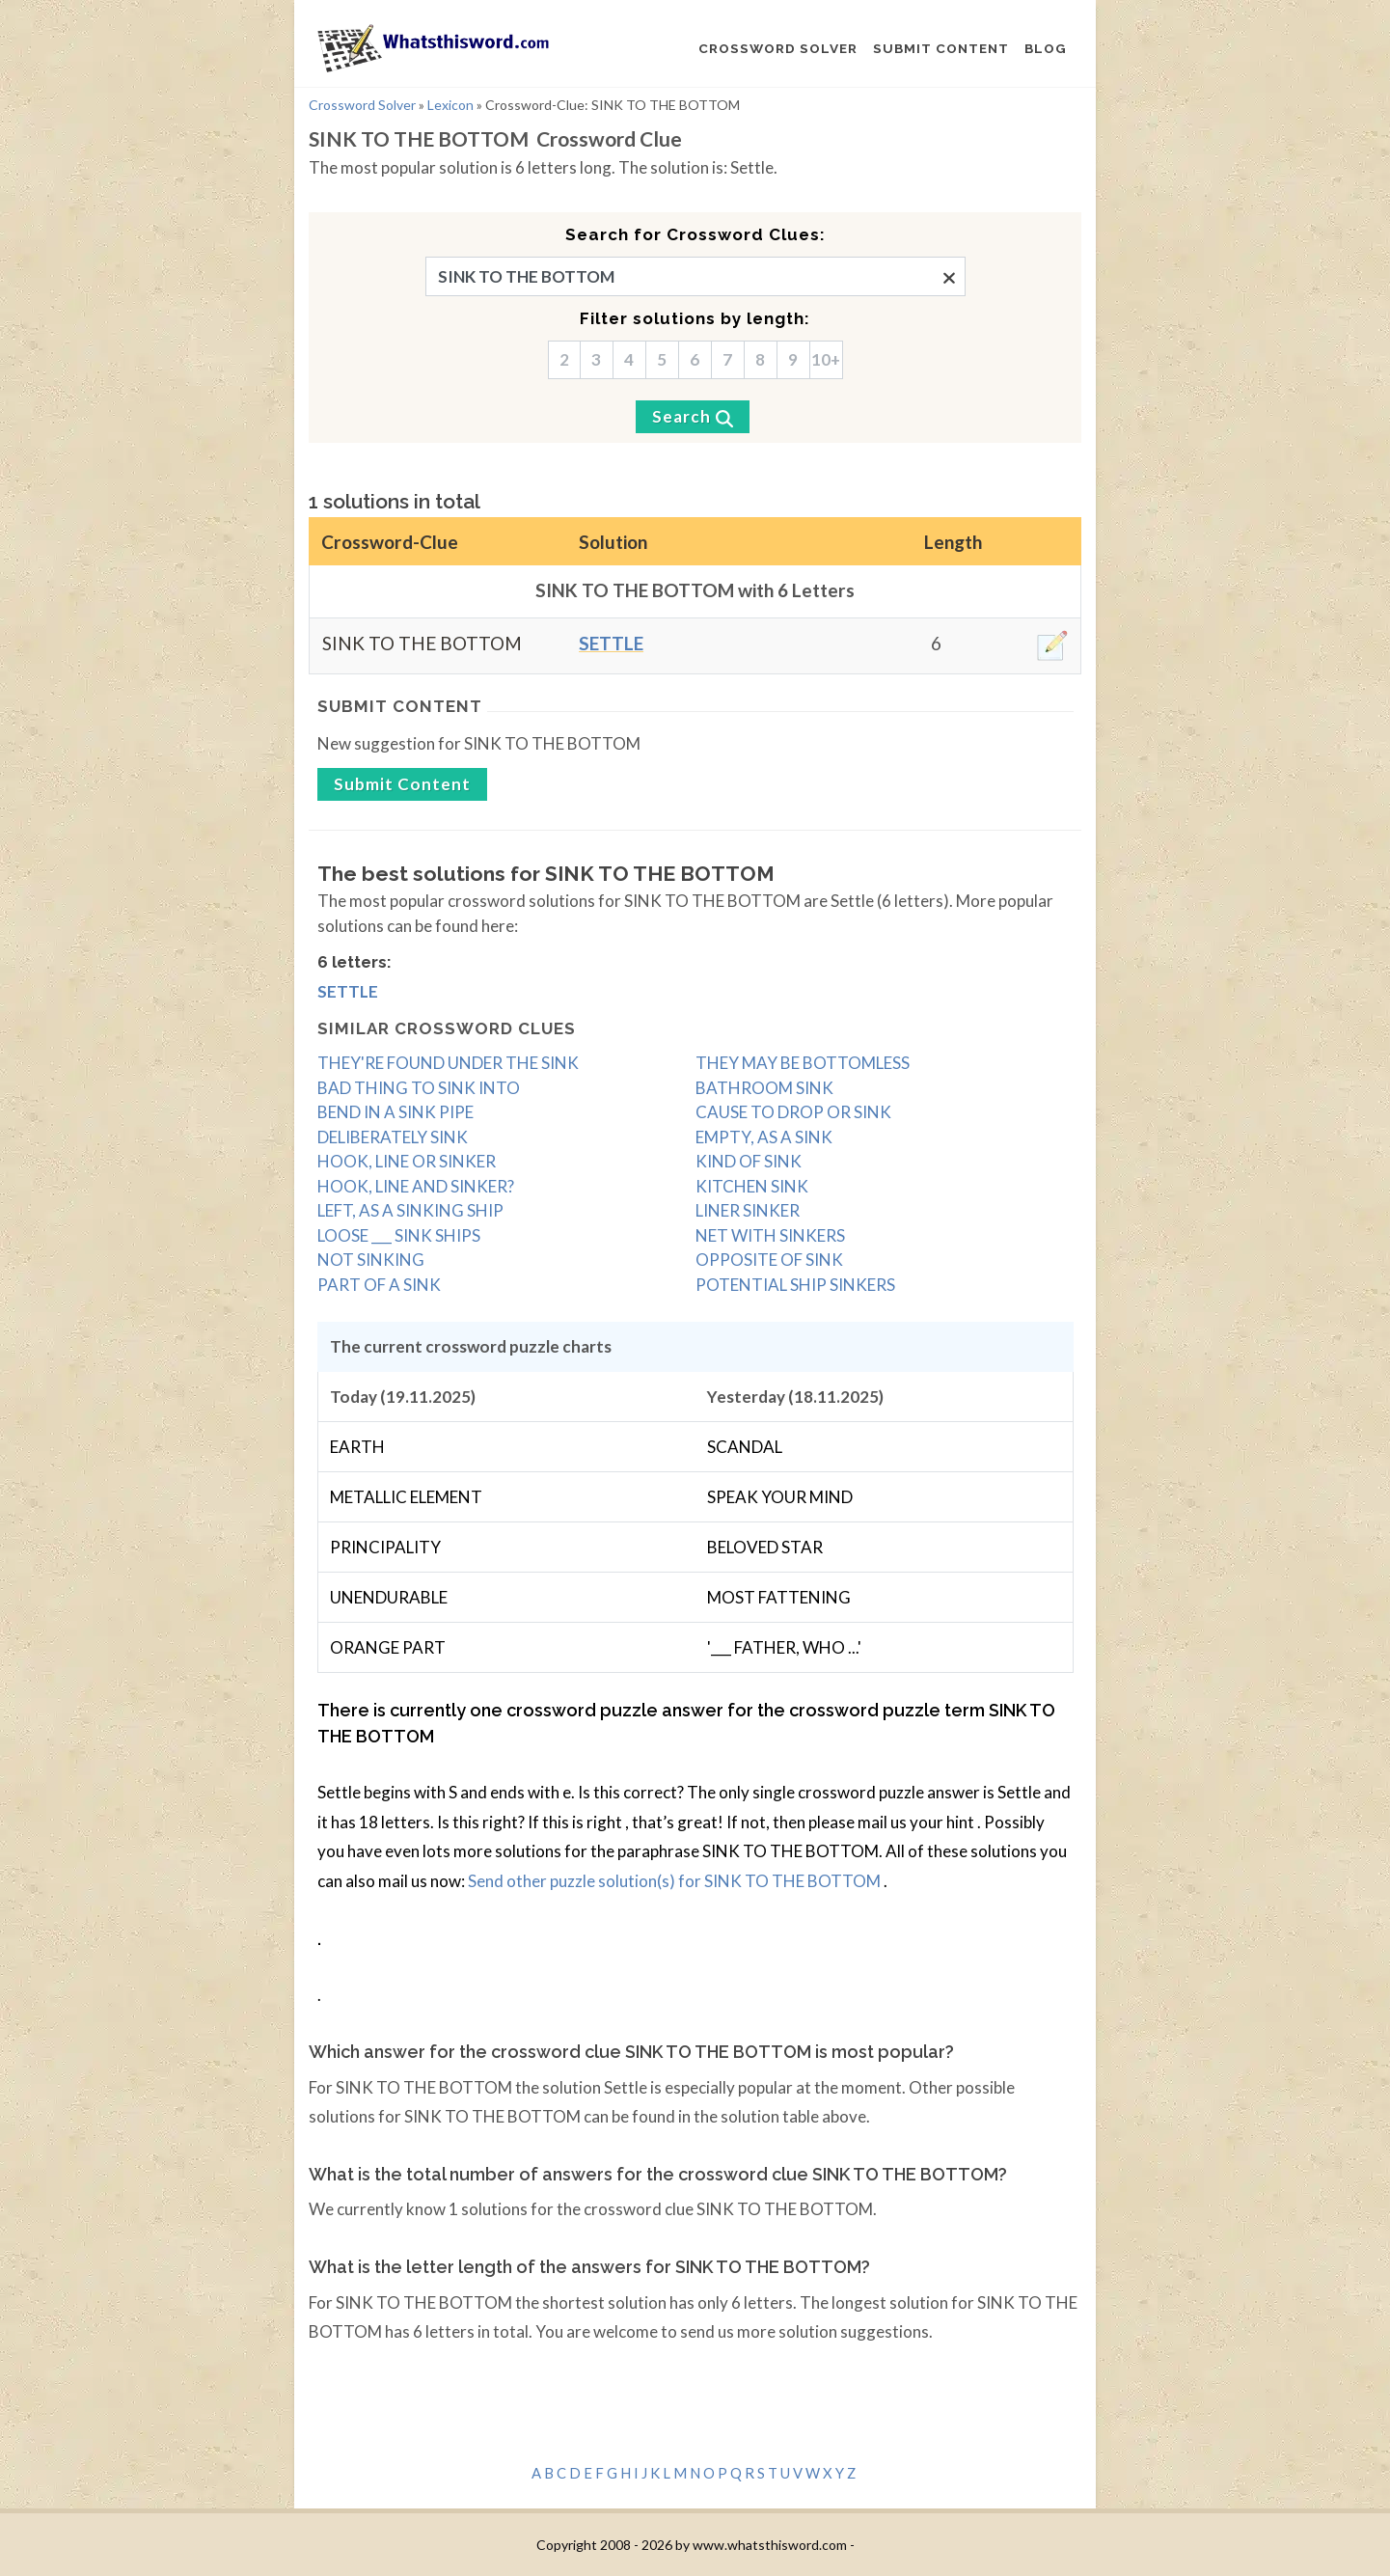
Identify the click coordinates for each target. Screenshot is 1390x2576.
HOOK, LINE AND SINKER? (415, 1186)
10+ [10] (825, 359)
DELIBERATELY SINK (392, 1137)
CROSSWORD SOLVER (778, 48)
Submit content (399, 706)
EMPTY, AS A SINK (763, 1137)
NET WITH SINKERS (770, 1235)
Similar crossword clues (446, 1028)
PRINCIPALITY (385, 1547)
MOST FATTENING (779, 1597)
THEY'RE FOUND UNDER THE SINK (448, 1063)
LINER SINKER (747, 1210)
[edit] (1052, 645)
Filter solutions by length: (695, 318)
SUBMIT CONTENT (941, 48)
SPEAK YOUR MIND (780, 1497)
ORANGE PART (388, 1647)
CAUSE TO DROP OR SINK (793, 1112)
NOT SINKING (370, 1259)
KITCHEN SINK (751, 1186)
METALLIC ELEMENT (406, 1497)
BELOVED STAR (765, 1547)
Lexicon (450, 104)
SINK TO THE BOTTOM (422, 643)
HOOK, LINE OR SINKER (406, 1161)
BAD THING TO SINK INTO (418, 1088)
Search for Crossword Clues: (695, 234)
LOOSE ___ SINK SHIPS (398, 1235)
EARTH (357, 1447)
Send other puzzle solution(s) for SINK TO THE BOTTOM (676, 1881)
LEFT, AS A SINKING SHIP (410, 1210)
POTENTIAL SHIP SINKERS (795, 1284)
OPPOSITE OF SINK (769, 1259)
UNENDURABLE (389, 1597)
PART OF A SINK (379, 1284)
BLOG (1045, 48)
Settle (611, 643)
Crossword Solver (362, 104)
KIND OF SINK (748, 1161)
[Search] (692, 416)
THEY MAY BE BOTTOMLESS (802, 1063)
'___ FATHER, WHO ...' (784, 1647)
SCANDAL (744, 1447)
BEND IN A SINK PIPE (395, 1112)
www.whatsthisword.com (770, 2544)
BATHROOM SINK (764, 1088)
